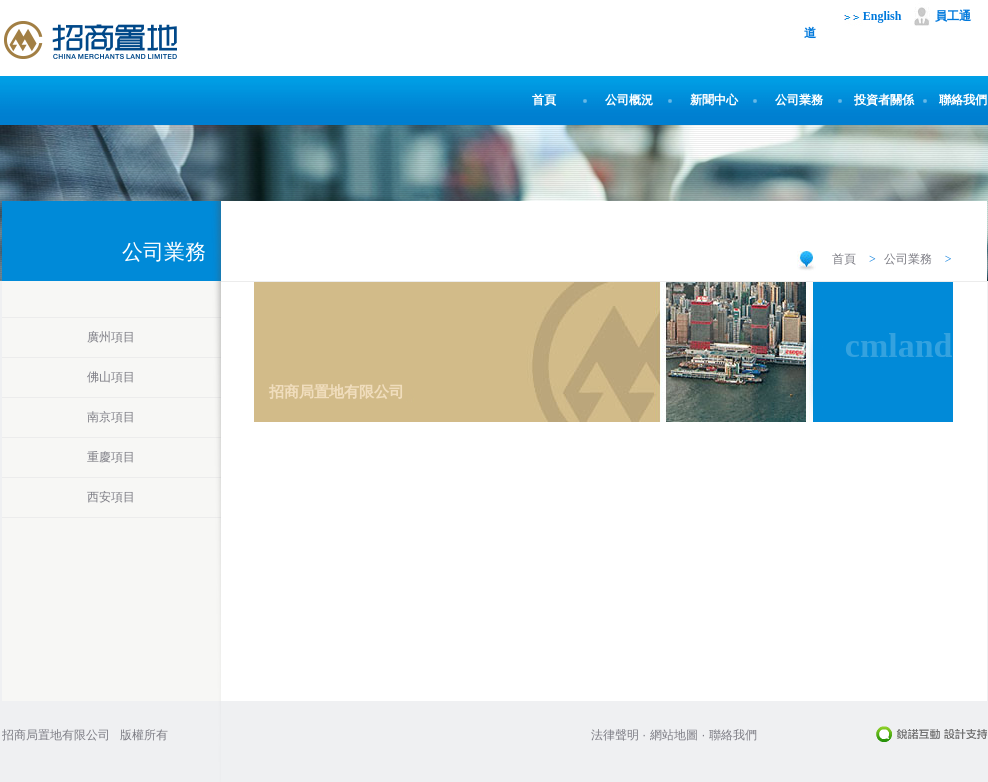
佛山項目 (111, 377)
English (873, 16)
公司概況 (629, 100)
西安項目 (111, 497)
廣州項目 (111, 337)
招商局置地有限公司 (56, 735)
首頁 (544, 100)
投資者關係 (884, 100)
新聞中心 (714, 100)
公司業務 (799, 100)
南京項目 (111, 417)
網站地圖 (674, 735)
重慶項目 (111, 457)
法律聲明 (615, 735)
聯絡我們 (963, 100)
